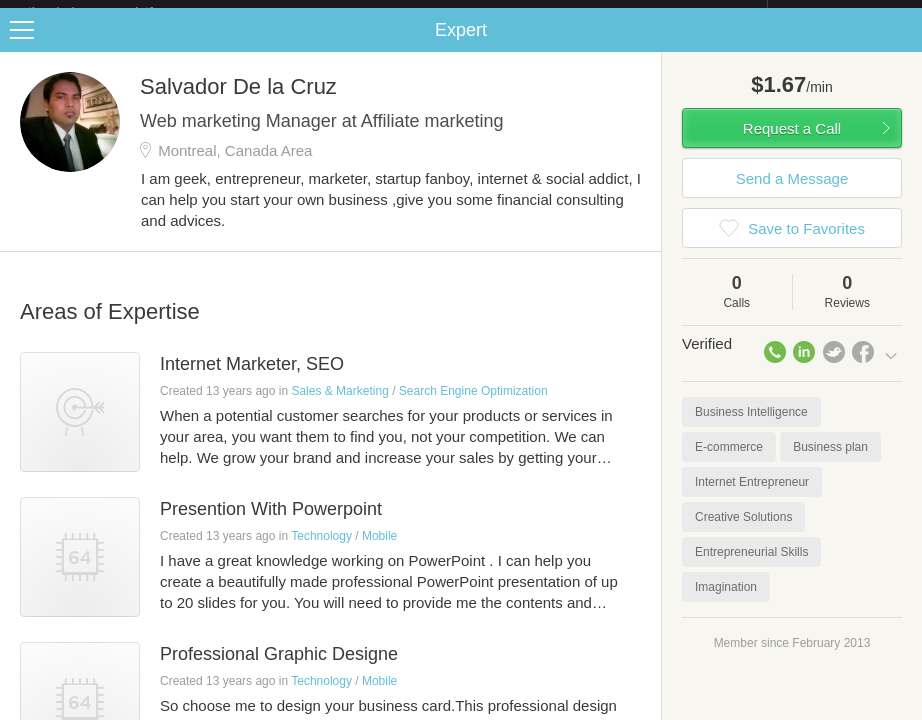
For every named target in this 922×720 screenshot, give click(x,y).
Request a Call (792, 144)
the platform (112, 11)
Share (902, 46)
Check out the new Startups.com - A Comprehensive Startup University (549, 13)
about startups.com (838, 13)
